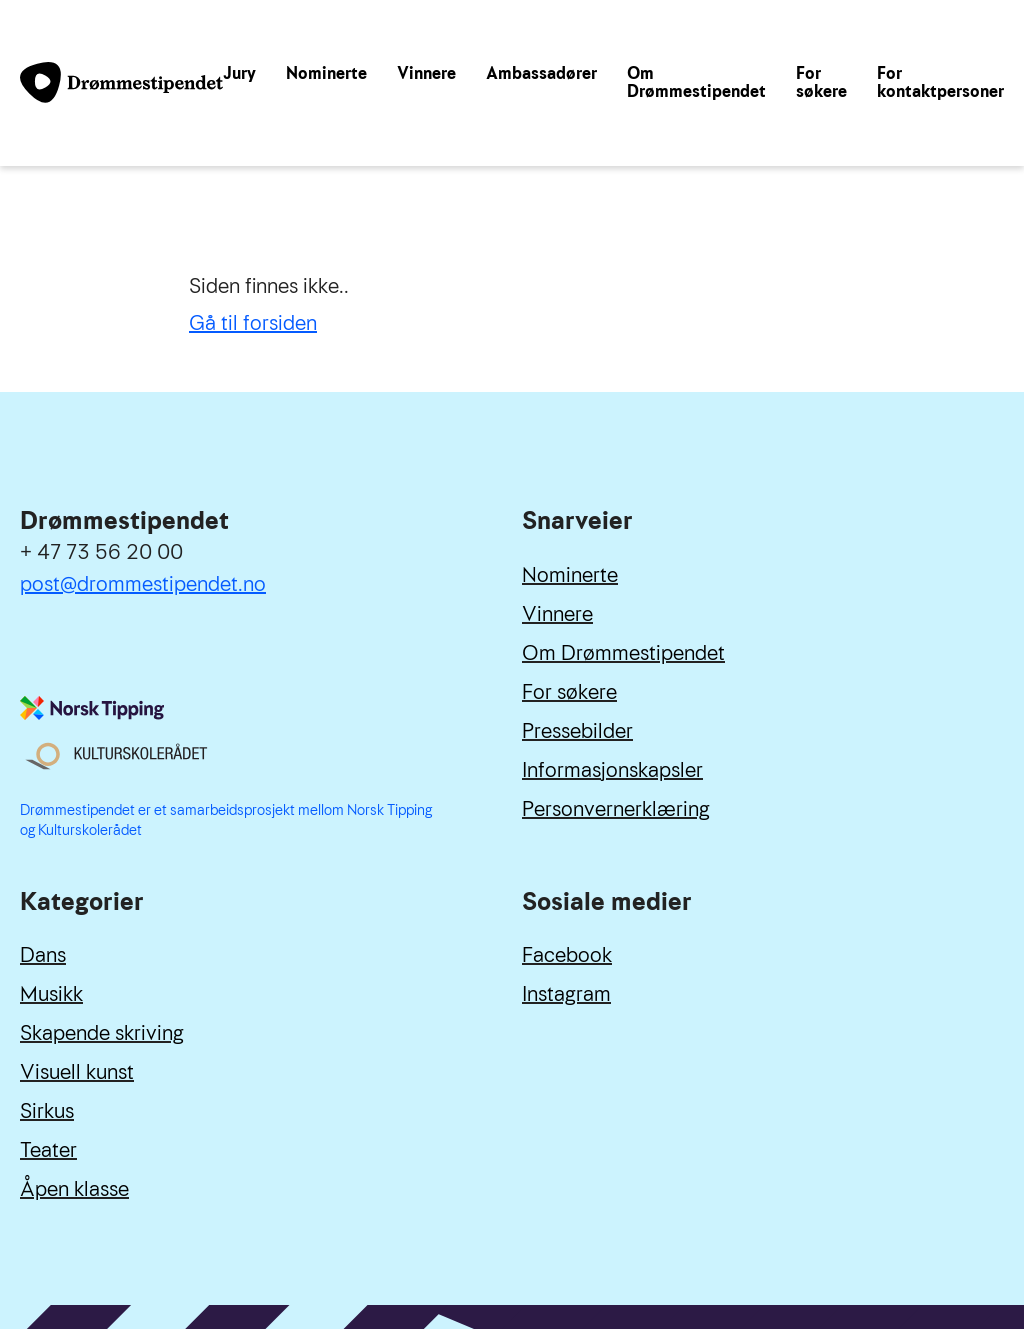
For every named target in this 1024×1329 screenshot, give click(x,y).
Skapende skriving (102, 1033)
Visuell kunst (77, 1072)
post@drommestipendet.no (143, 584)
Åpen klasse (74, 1189)
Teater (48, 1150)
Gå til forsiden (253, 323)
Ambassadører (541, 73)
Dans (43, 955)
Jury (239, 73)
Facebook (567, 955)
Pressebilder (577, 731)
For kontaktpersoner (940, 82)
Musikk (51, 994)
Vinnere (426, 73)
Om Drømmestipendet (696, 82)
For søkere (821, 82)
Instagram (566, 994)
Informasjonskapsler (612, 770)
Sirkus (47, 1111)
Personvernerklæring (616, 809)
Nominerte (326, 73)
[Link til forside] (121, 82)
